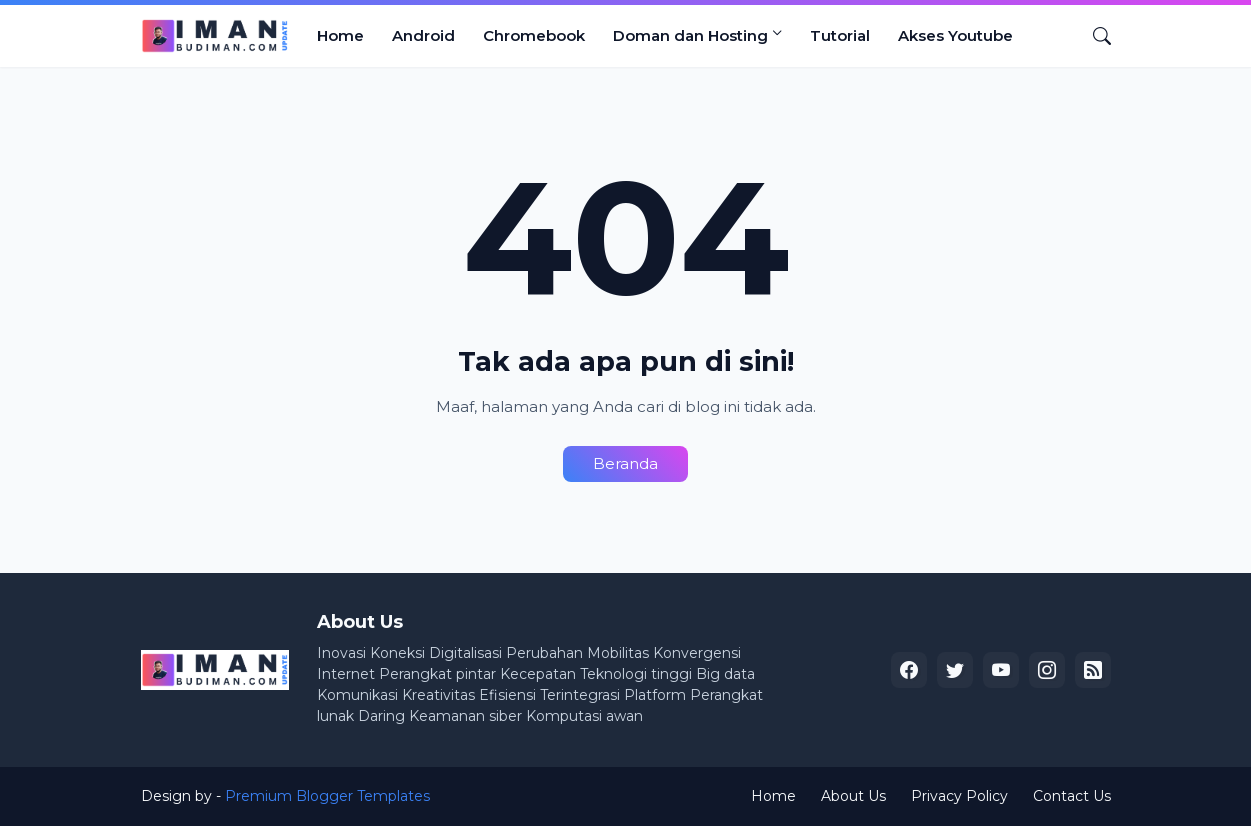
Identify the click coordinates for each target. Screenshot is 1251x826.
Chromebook (534, 35)
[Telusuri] (1094, 36)
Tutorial (840, 35)
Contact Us (1072, 796)
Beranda (625, 463)
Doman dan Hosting (690, 35)
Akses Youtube (955, 35)
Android (423, 35)
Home (340, 35)
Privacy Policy (959, 796)
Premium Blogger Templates (327, 796)
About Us (853, 796)
